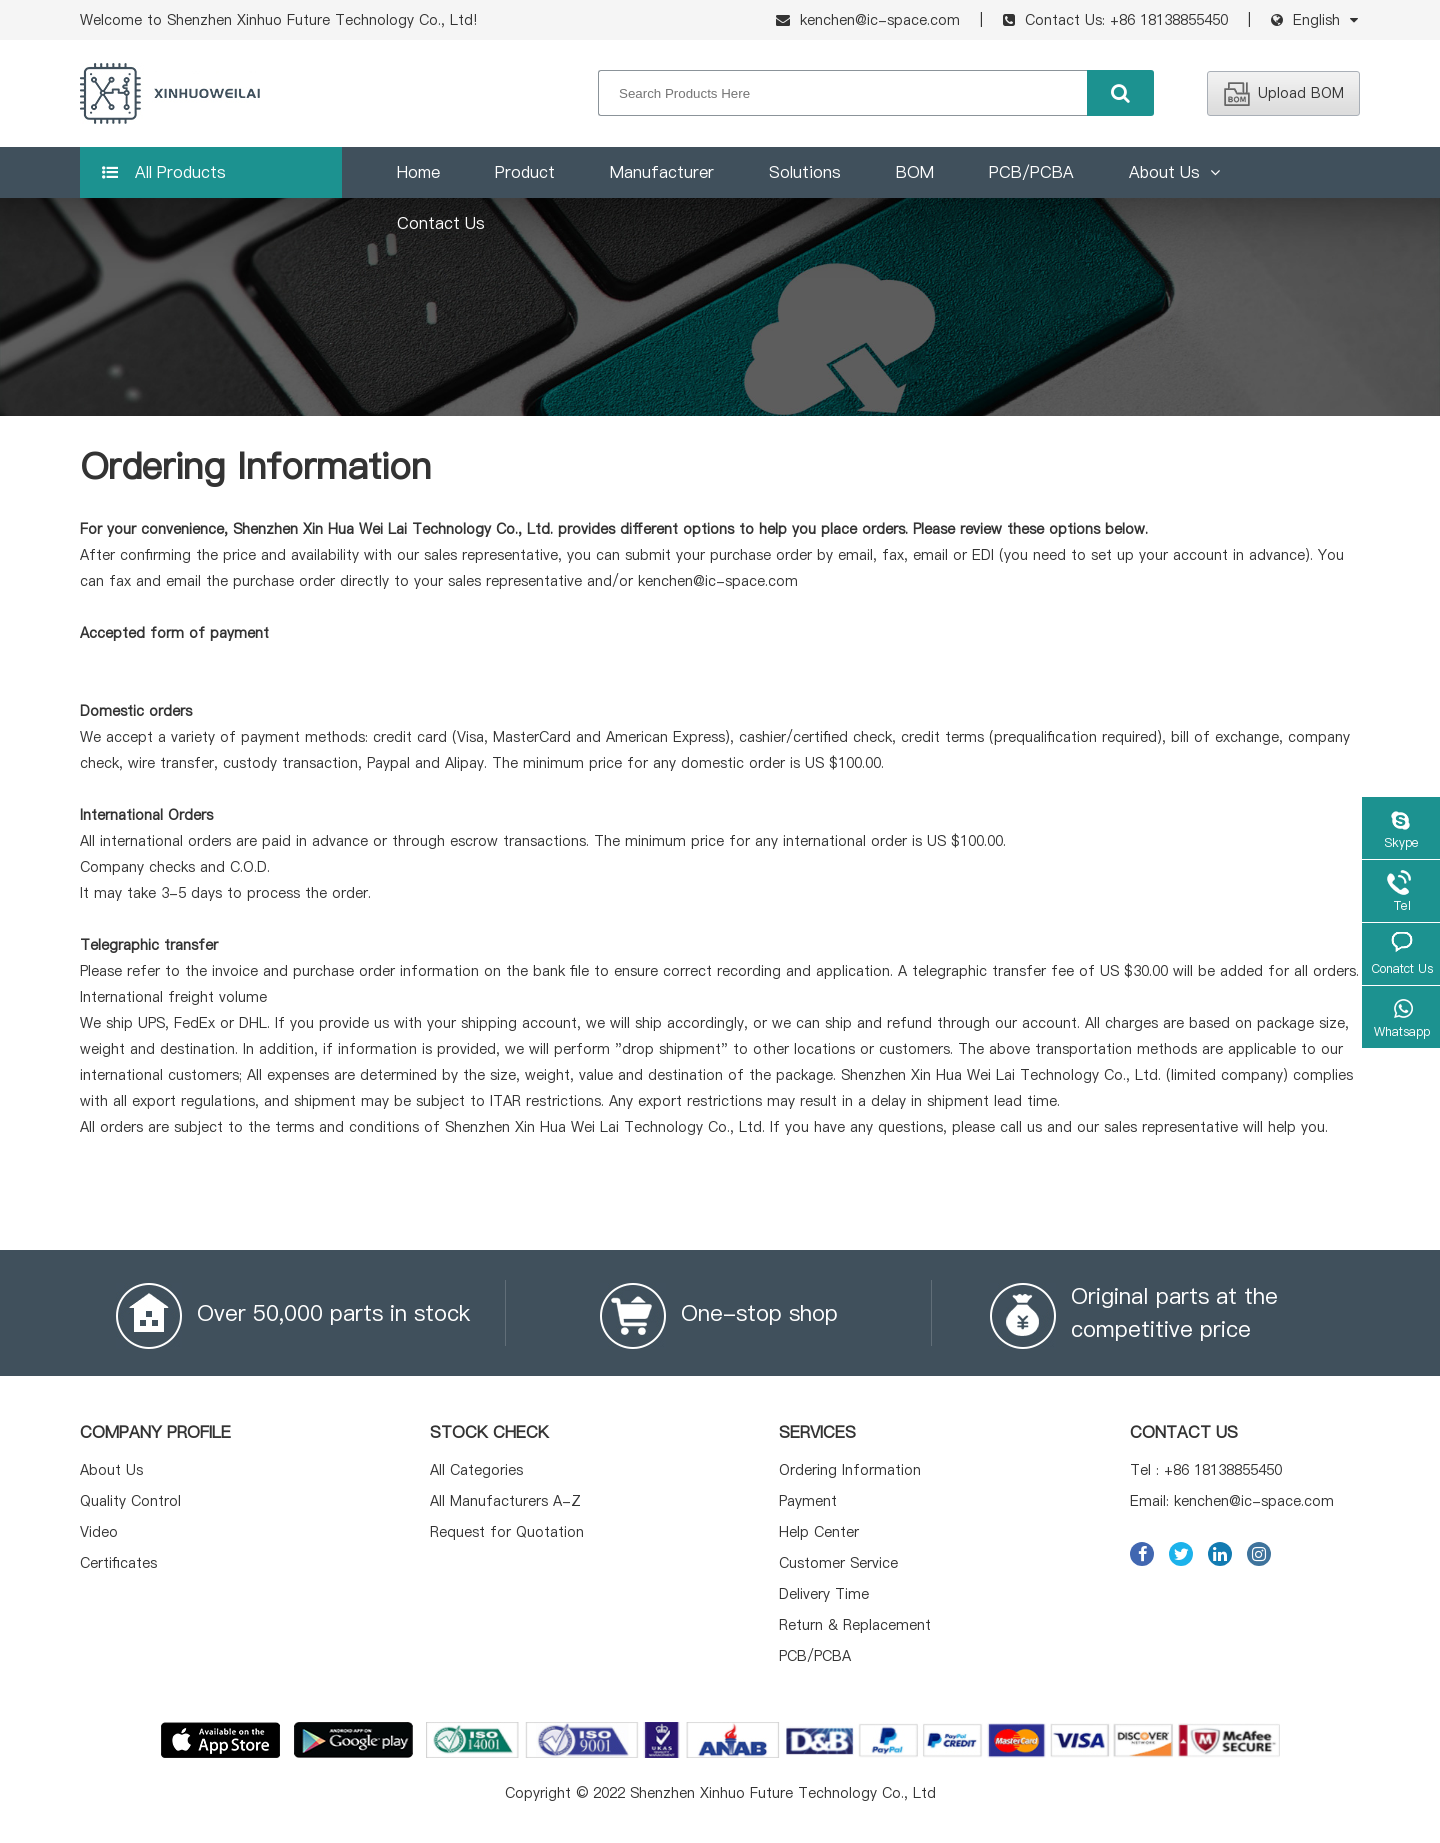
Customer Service (838, 1563)
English (1316, 20)
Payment (808, 1501)
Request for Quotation (507, 1532)
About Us (1174, 172)
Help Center (819, 1532)
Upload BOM (1284, 93)
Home (418, 172)
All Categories (476, 1470)
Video (99, 1532)
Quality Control (130, 1501)
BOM (915, 172)
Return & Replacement (855, 1625)
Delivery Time (824, 1594)
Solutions (805, 172)
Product (525, 172)
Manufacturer (662, 172)
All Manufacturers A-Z (505, 1501)
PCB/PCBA (1031, 172)
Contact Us (441, 223)
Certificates (118, 1563)
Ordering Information (850, 1470)
